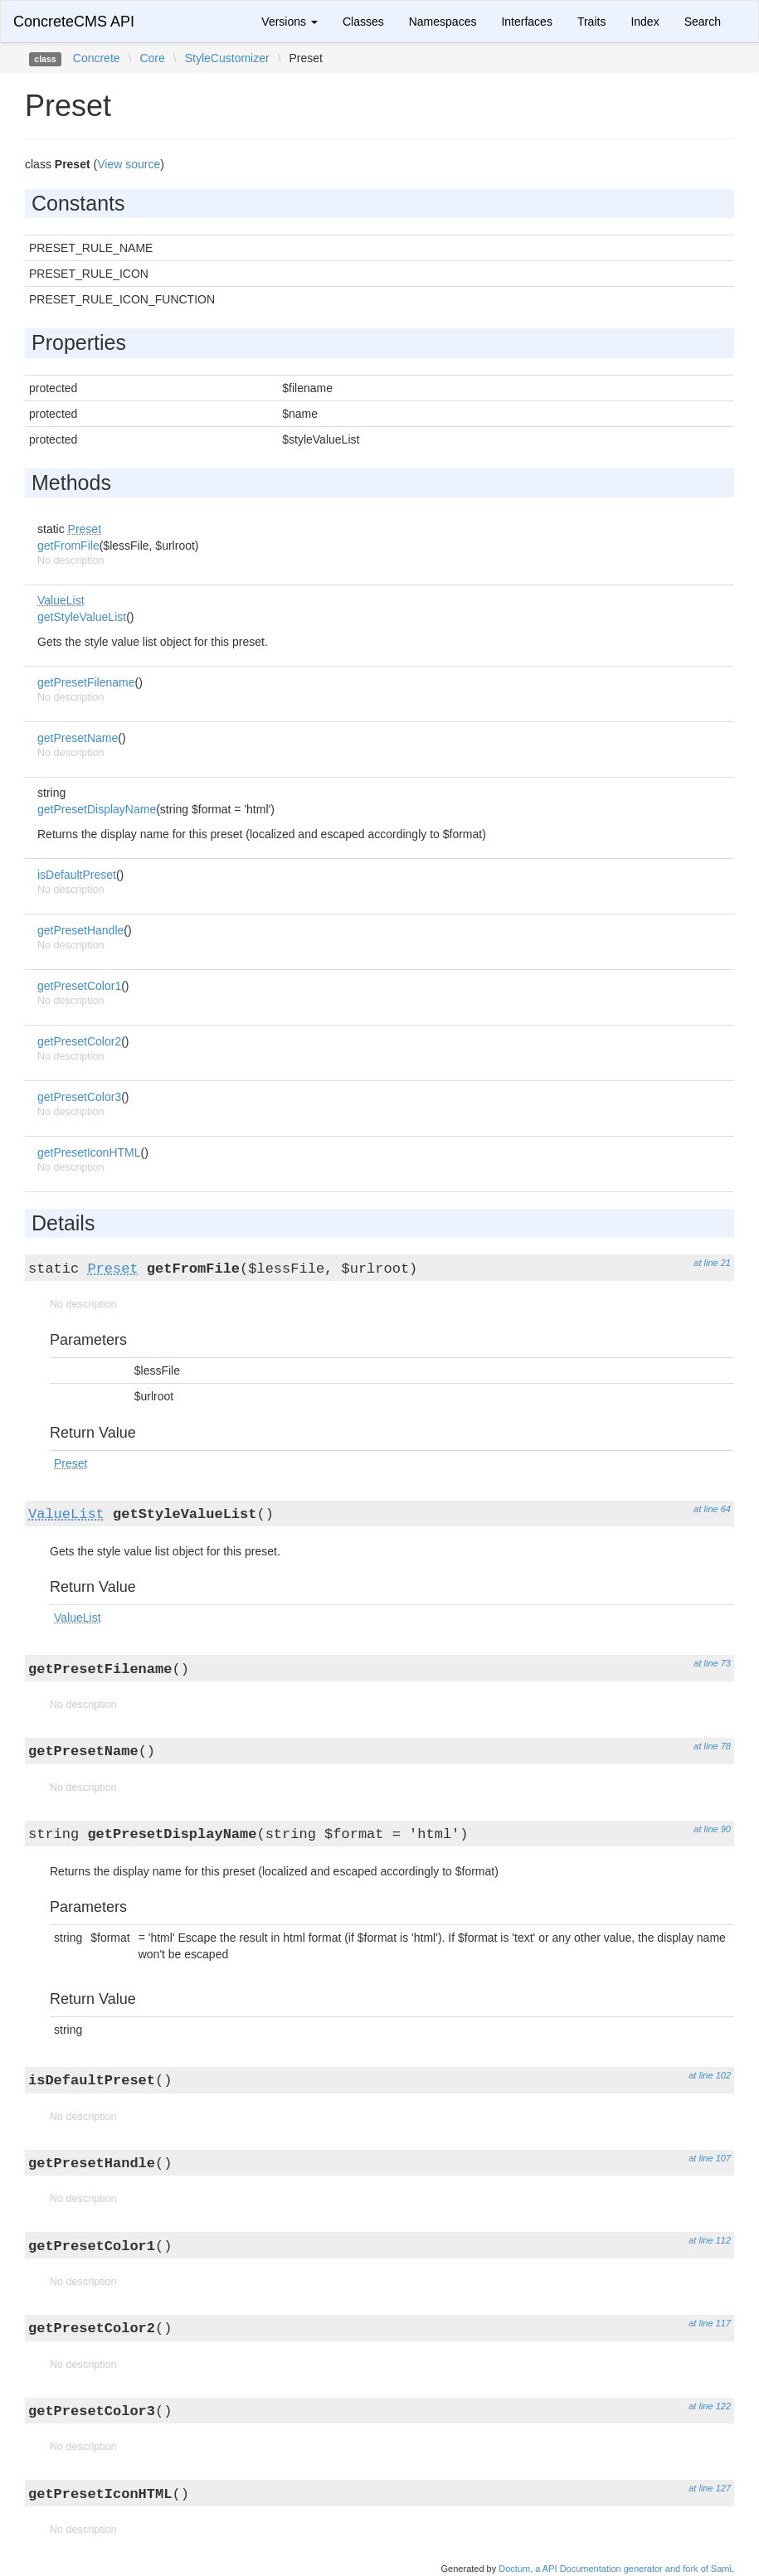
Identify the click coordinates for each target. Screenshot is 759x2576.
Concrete (96, 58)
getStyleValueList (81, 616)
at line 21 (712, 1263)
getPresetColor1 (79, 985)
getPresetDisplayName (96, 809)
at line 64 (712, 1509)
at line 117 (709, 2323)
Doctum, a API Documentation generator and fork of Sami (615, 2569)
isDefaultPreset (76, 874)
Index (644, 21)
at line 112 (709, 2240)
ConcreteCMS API (73, 21)
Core (151, 58)
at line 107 (709, 2158)
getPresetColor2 (79, 1041)
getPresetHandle (80, 930)
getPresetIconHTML (89, 1152)
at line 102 (709, 2075)
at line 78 (712, 1746)
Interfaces (526, 21)
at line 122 (709, 2406)
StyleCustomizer (227, 58)
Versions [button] (289, 21)
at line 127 (709, 2488)
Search (702, 21)
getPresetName (77, 738)
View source (128, 164)
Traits (591, 21)
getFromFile (68, 545)
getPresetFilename (86, 682)
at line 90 (712, 1829)
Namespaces (443, 21)
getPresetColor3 (79, 1097)
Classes (363, 21)
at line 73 (712, 1663)
